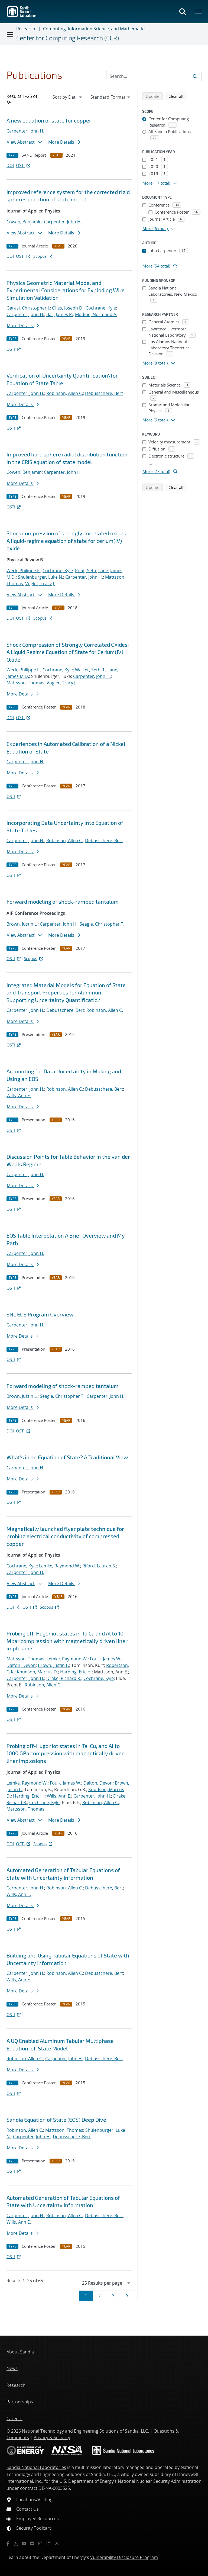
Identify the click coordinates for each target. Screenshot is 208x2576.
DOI (10, 165)
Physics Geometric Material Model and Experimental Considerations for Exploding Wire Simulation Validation (65, 290)
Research (25, 29)
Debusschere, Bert (104, 393)
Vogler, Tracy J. (40, 584)
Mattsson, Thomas (25, 683)
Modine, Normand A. (96, 314)
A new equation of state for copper (48, 120)
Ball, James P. (59, 314)
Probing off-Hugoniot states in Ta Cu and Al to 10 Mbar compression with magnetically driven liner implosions (67, 1640)
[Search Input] (154, 76)
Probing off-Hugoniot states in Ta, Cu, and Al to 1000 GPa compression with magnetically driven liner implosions (65, 1753)
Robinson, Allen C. (64, 393)
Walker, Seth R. (90, 670)
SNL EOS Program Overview (39, 1314)
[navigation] (67, 97)
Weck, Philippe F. (23, 571)
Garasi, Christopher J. (28, 308)
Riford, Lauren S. (99, 1566)
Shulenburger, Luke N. (40, 577)
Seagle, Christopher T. (102, 924)
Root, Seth (85, 571)
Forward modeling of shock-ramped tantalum (62, 901)
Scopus (43, 256)
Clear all (177, 96)
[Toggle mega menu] (199, 12)
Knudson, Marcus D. (37, 1672)
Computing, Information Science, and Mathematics (95, 29)
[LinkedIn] (48, 2543)
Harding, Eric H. (76, 1672)
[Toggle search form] (182, 12)
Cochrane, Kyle (101, 308)
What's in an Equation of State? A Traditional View (67, 1457)
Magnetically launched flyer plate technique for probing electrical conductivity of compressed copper (65, 1536)
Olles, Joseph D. (67, 308)
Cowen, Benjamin (24, 222)
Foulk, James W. (105, 1659)
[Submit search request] (195, 76)
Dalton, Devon (21, 1665)
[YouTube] (24, 2543)
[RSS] (57, 2543)
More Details (64, 142)
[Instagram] (40, 2543)
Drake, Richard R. (63, 1678)
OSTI (23, 165)
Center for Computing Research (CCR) (67, 38)
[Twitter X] (16, 2543)
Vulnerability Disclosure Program (124, 2557)
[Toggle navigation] (10, 34)
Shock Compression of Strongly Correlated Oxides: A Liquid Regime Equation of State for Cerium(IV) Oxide (67, 652)
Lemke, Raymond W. (59, 1566)
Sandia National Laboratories (36, 2467)
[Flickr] (32, 2543)
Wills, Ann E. (18, 1096)
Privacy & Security (52, 2437)
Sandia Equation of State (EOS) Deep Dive (56, 2119)
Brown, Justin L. (22, 924)
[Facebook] (8, 2543)
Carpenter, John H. (25, 131)
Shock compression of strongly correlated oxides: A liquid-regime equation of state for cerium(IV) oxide (67, 540)
